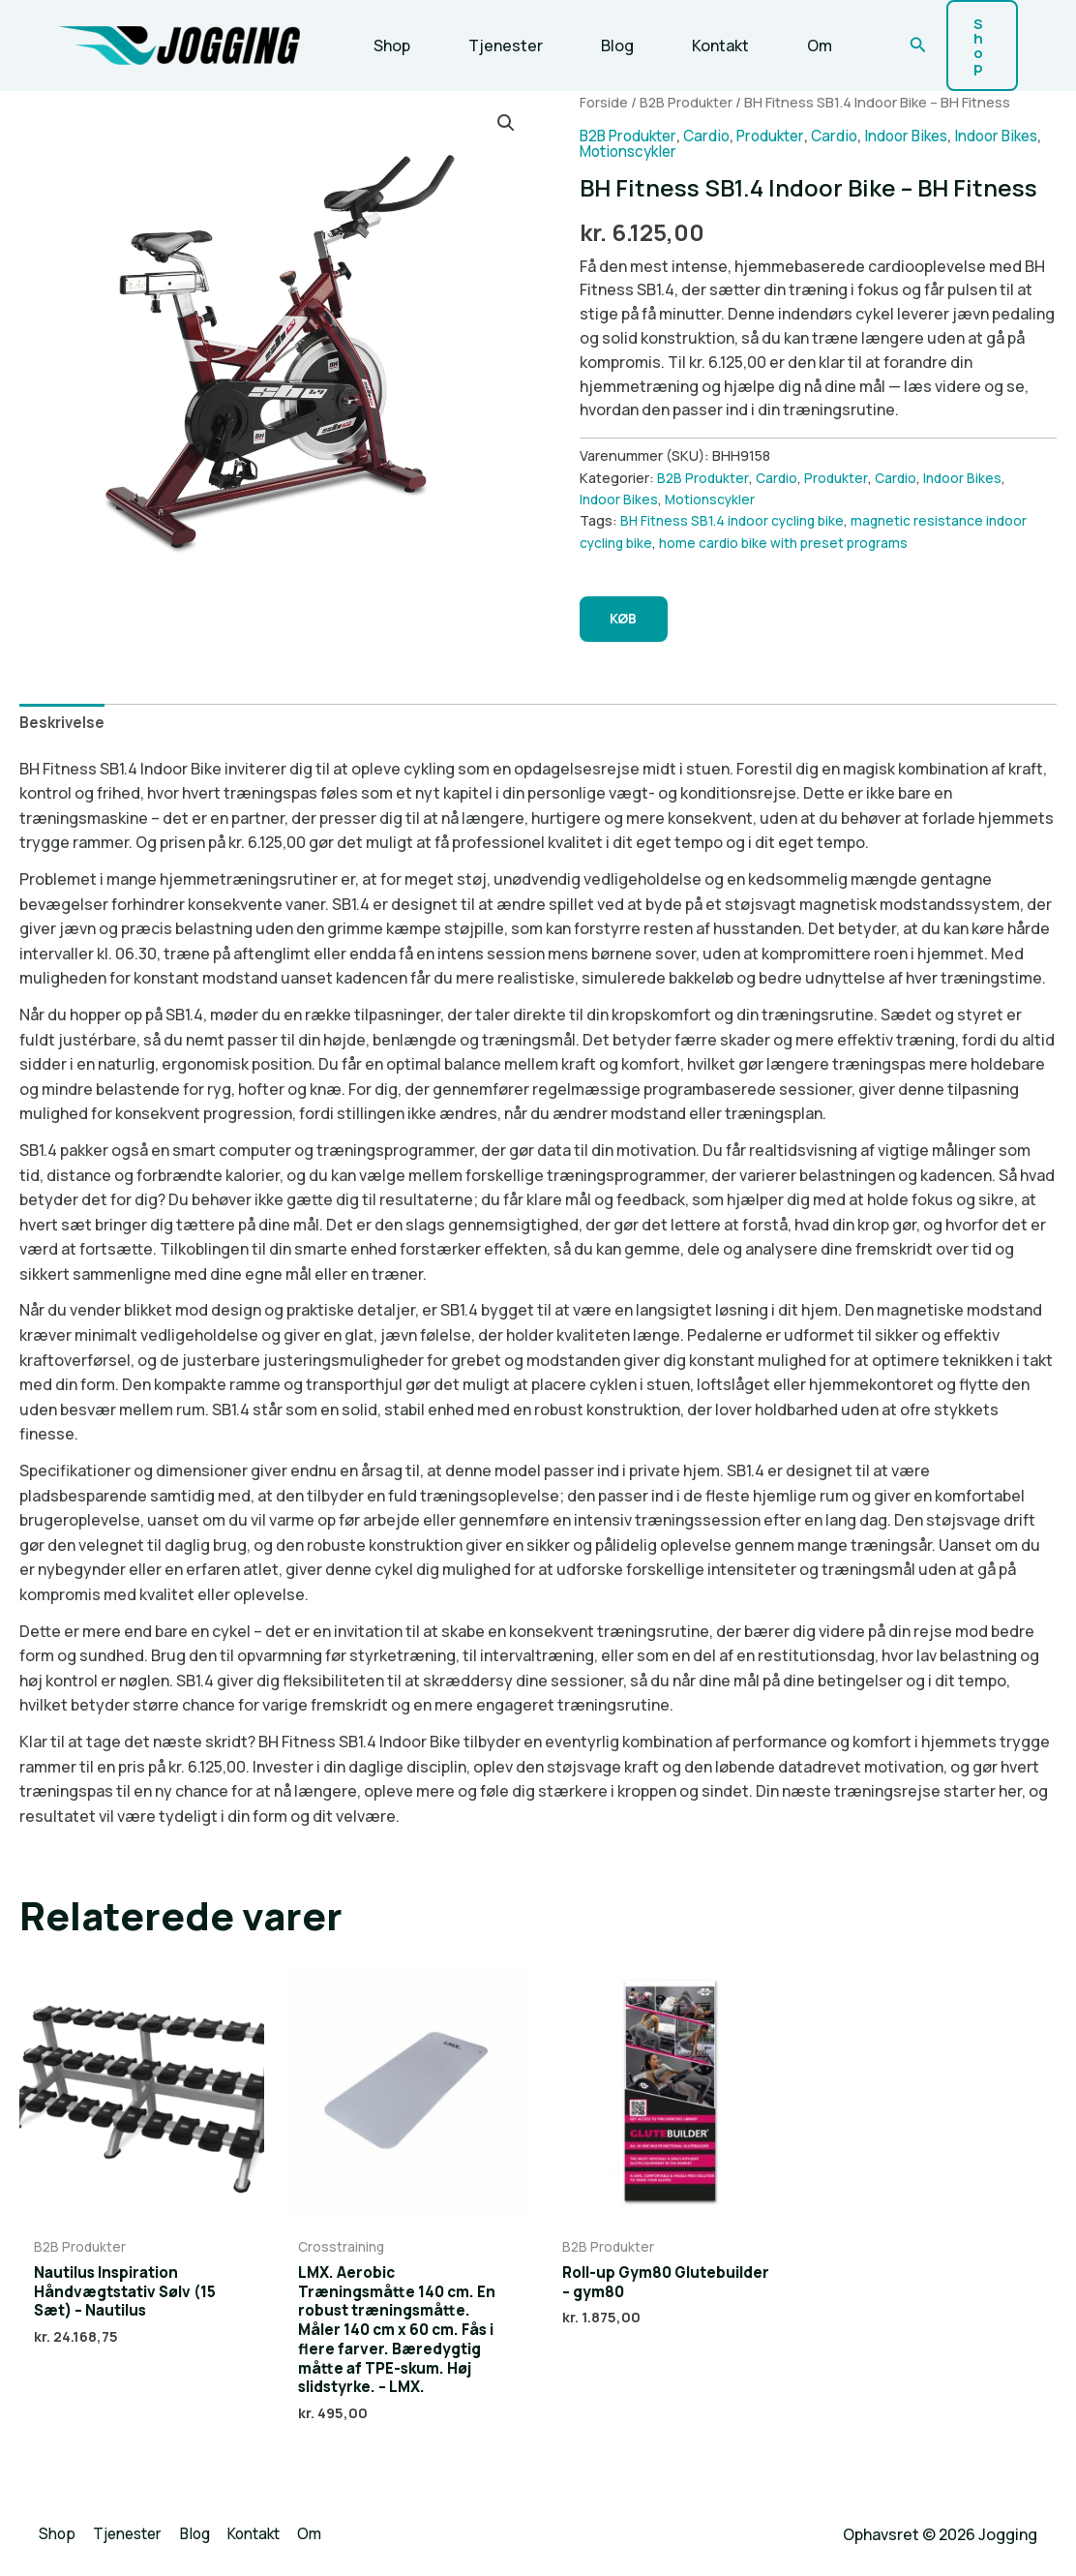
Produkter (784, 122)
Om (784, 38)
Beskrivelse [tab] (63, 712)
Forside (604, 88)
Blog (598, 38)
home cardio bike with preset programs (788, 528)
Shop (388, 38)
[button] (897, 38)
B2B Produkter (687, 88)
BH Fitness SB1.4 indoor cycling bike (735, 507)
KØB (629, 606)
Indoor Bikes (928, 122)
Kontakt (693, 38)
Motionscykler (679, 137)
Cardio (715, 122)
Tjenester (494, 38)
